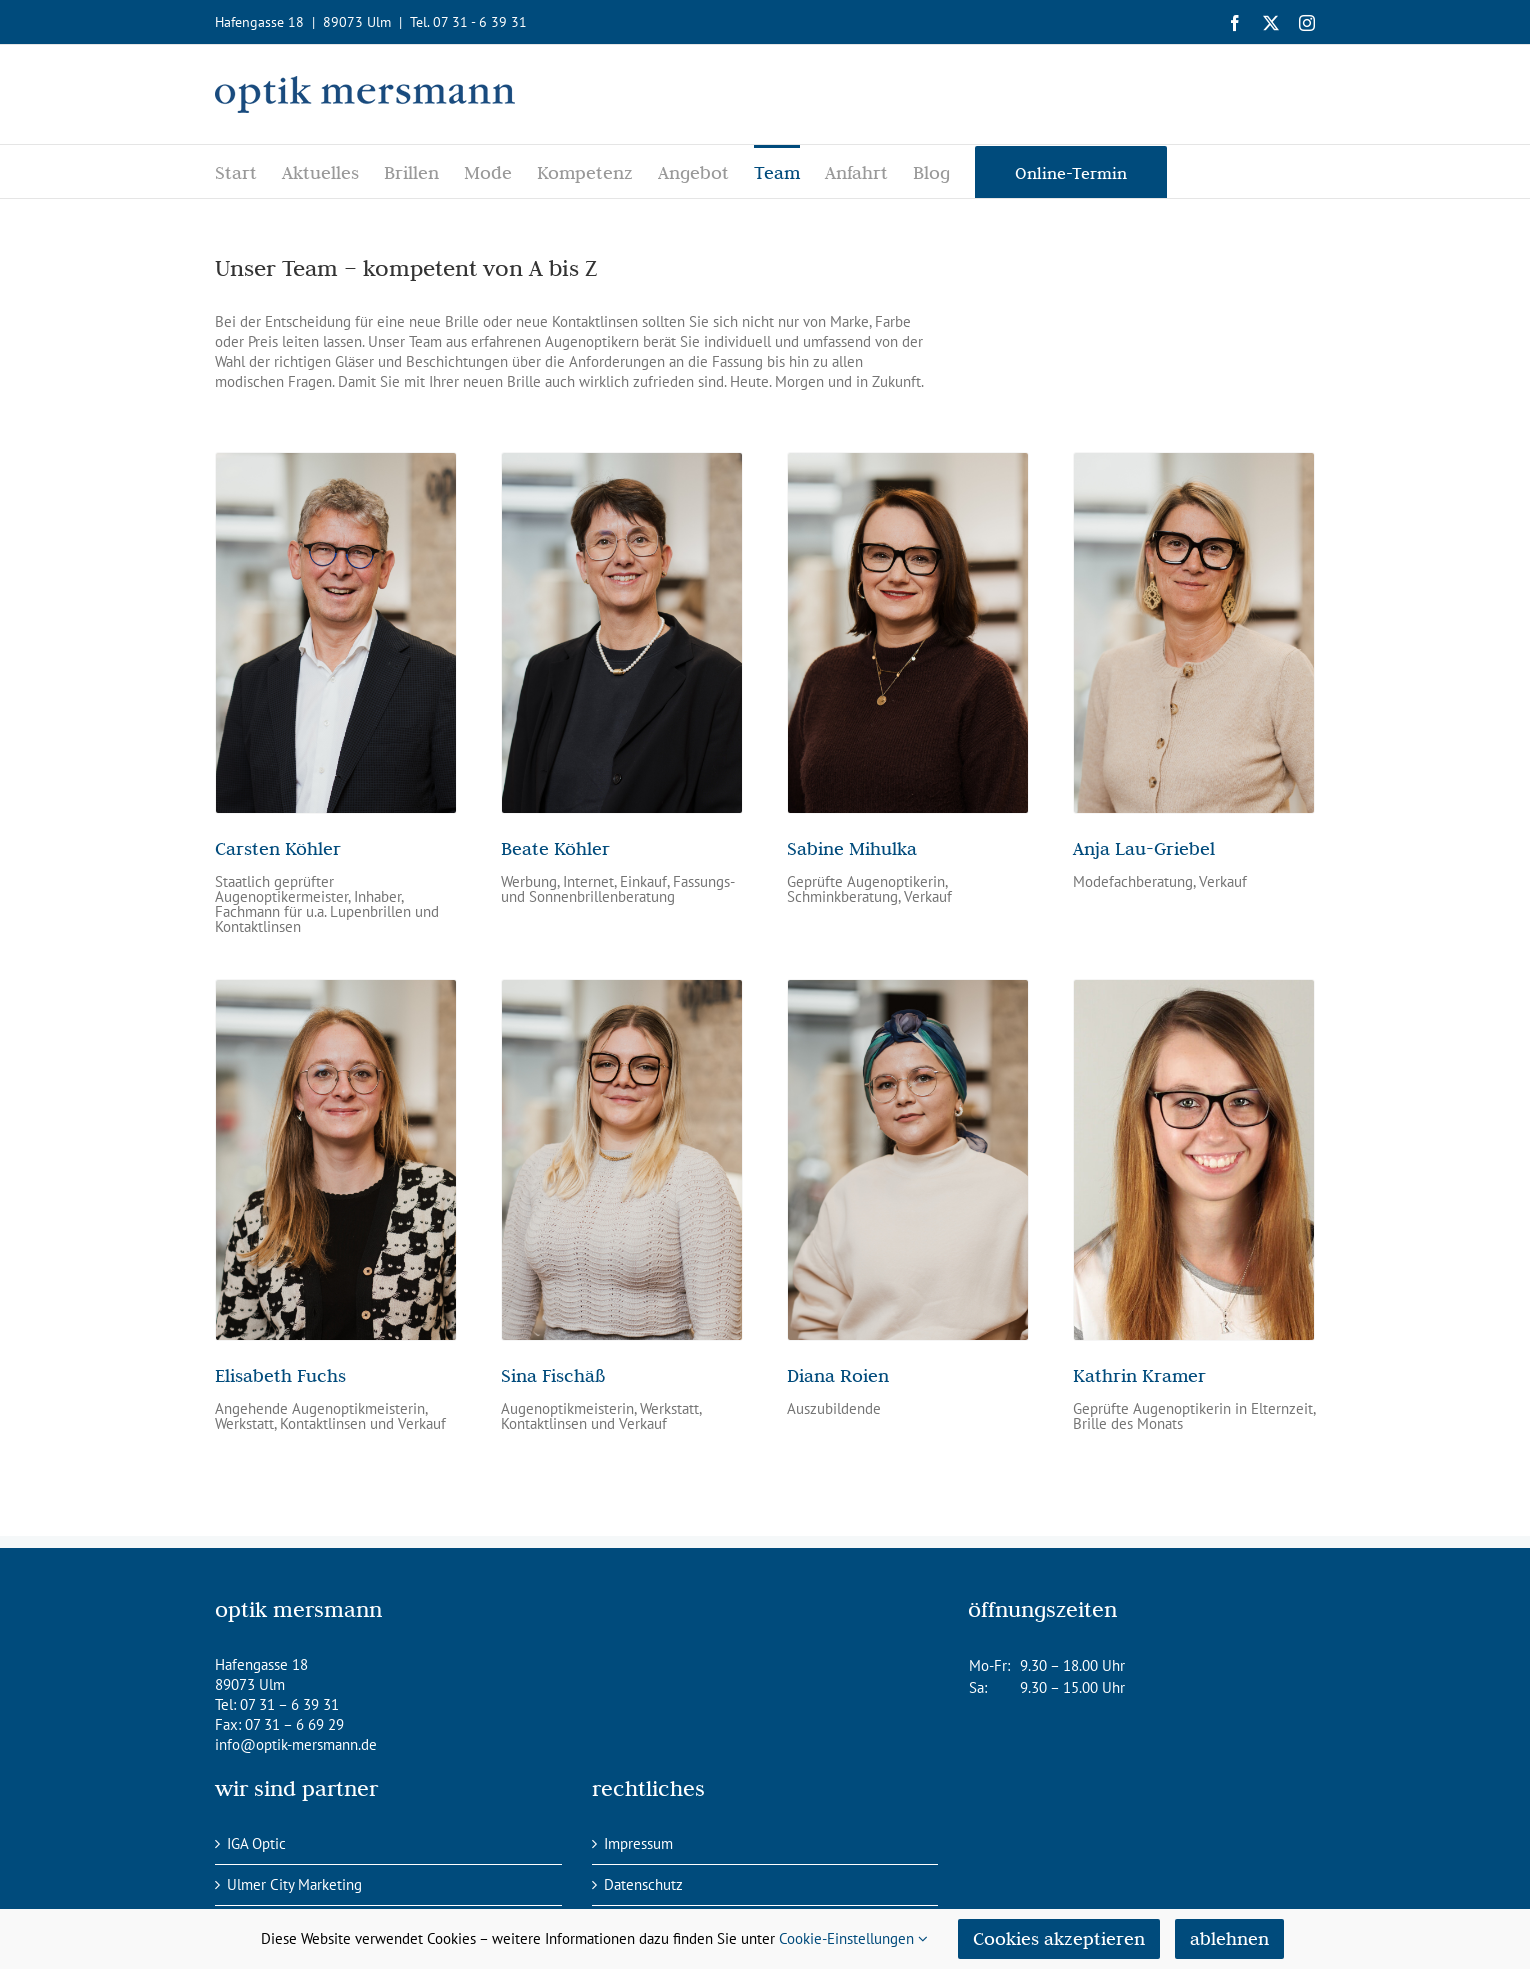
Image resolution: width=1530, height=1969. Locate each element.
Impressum (638, 1843)
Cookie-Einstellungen (853, 1938)
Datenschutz (643, 1884)
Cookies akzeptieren (1059, 1938)
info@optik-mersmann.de (296, 1744)
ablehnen (1229, 1938)
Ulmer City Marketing (294, 1884)
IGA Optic (256, 1843)
